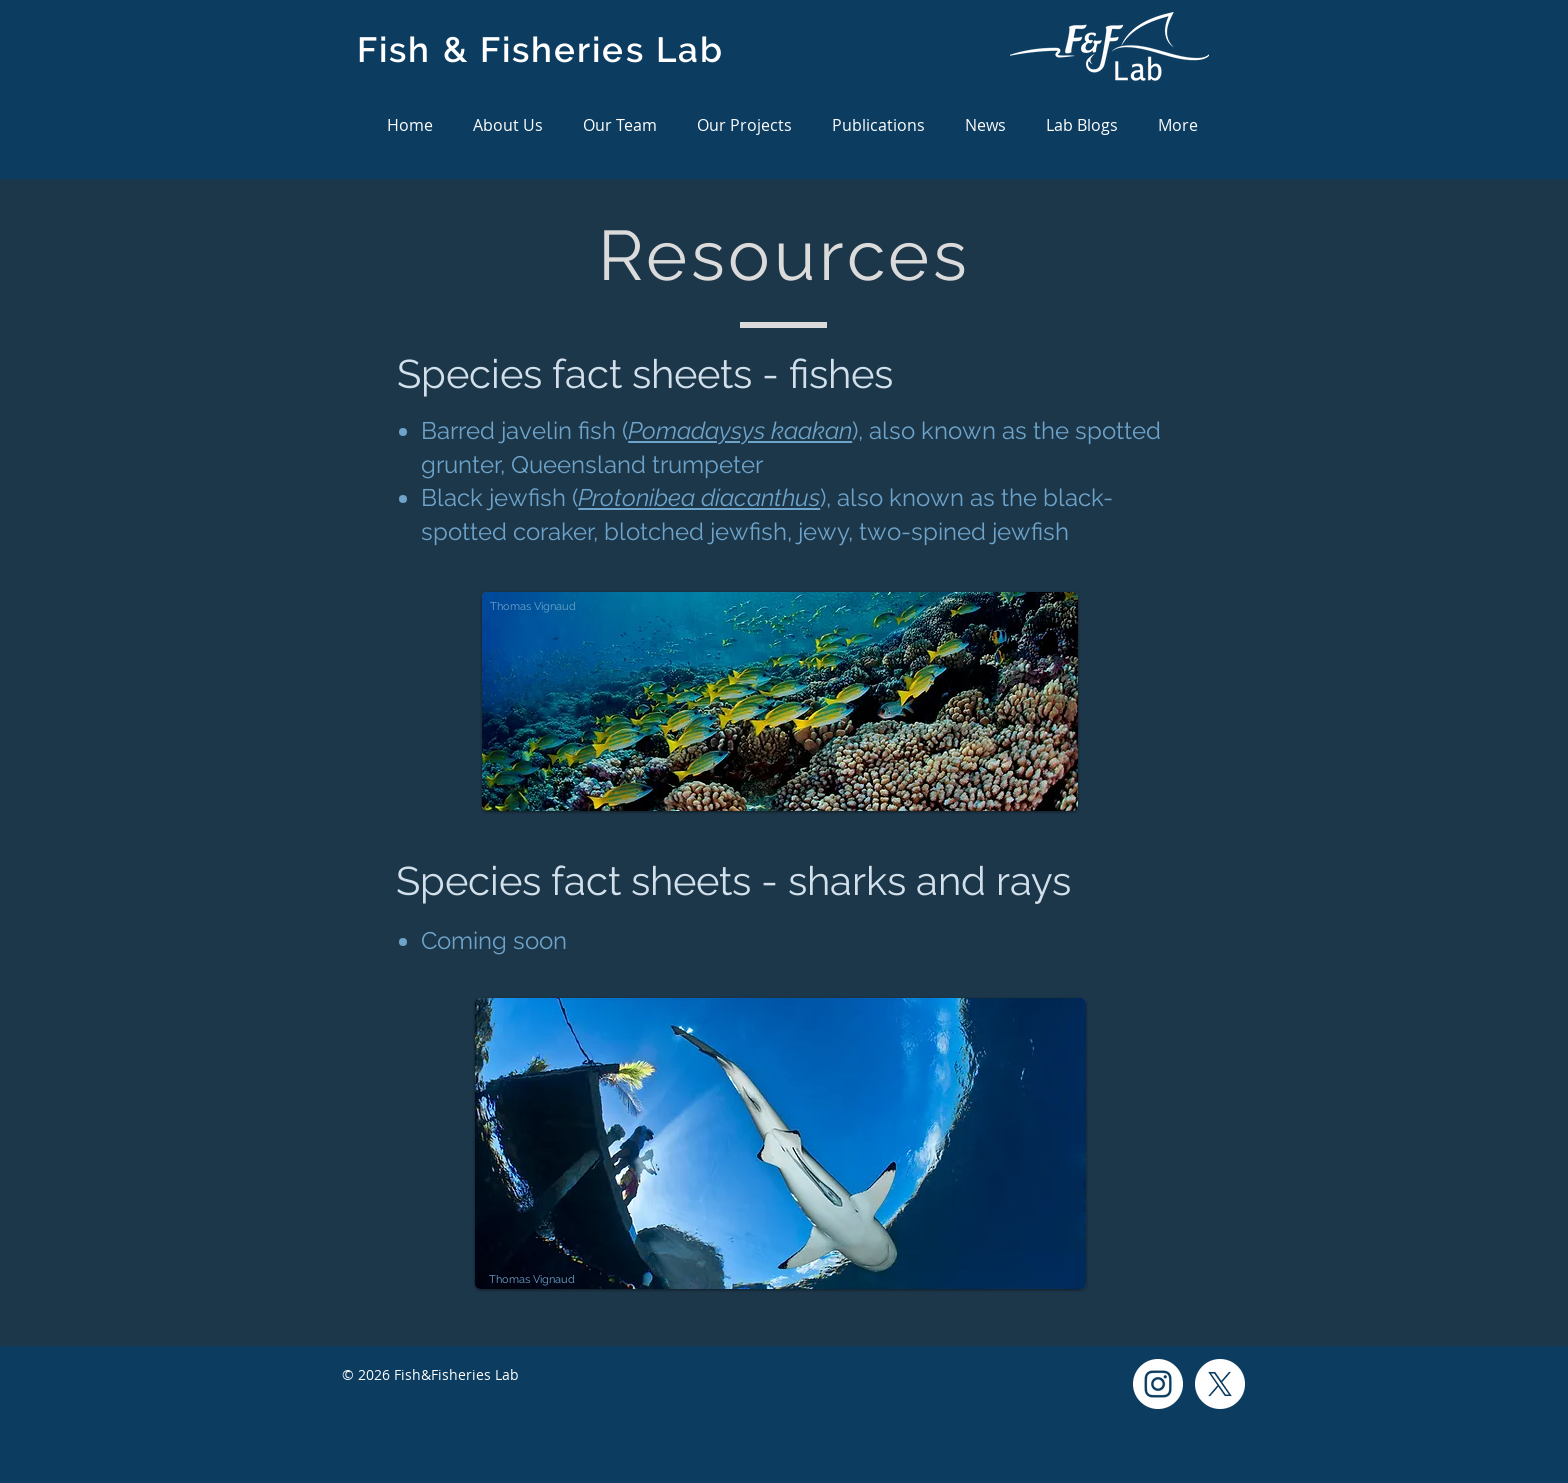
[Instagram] (1158, 1384)
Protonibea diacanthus (699, 497)
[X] (1220, 1384)
